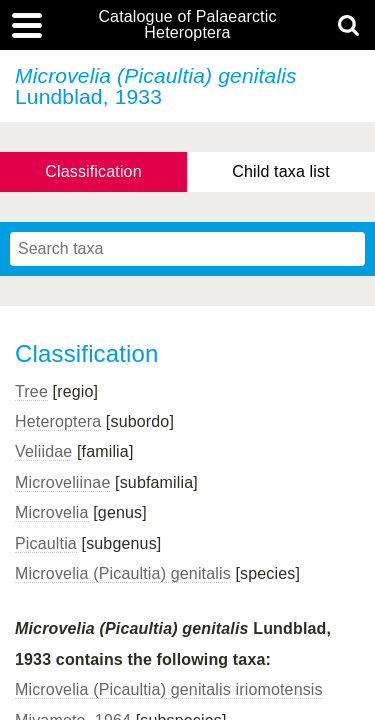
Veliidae (43, 451)
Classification (93, 171)
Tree (31, 391)
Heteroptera (58, 421)
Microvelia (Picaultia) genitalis (123, 573)
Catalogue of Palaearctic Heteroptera (187, 25)
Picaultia (46, 543)
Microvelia (52, 512)
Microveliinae (62, 482)
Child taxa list (281, 171)
